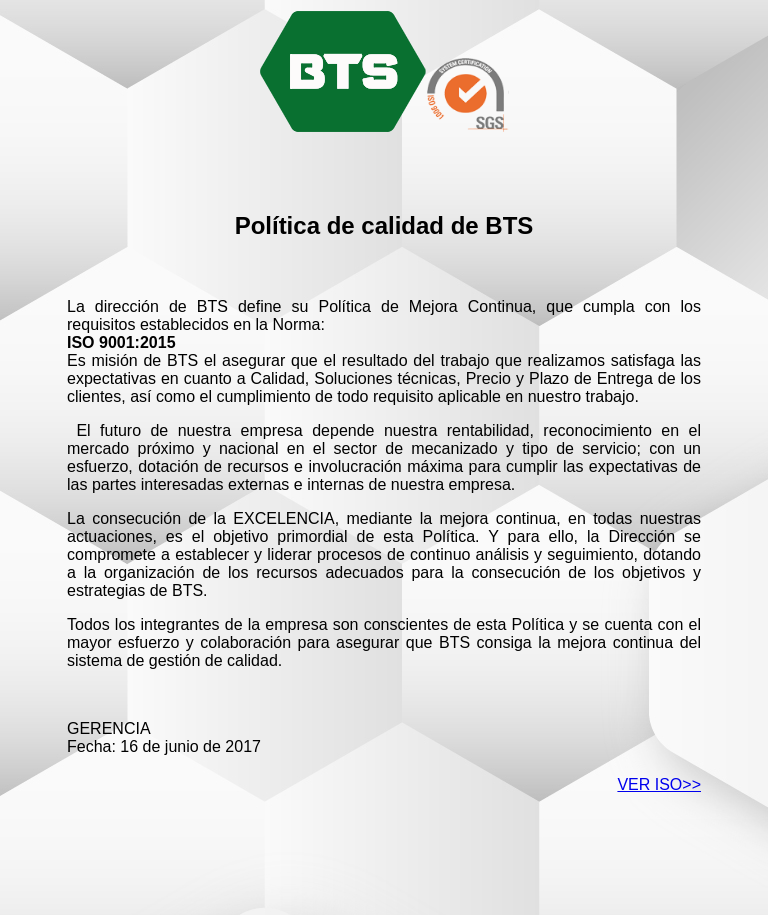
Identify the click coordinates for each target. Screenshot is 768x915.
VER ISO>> (659, 784)
